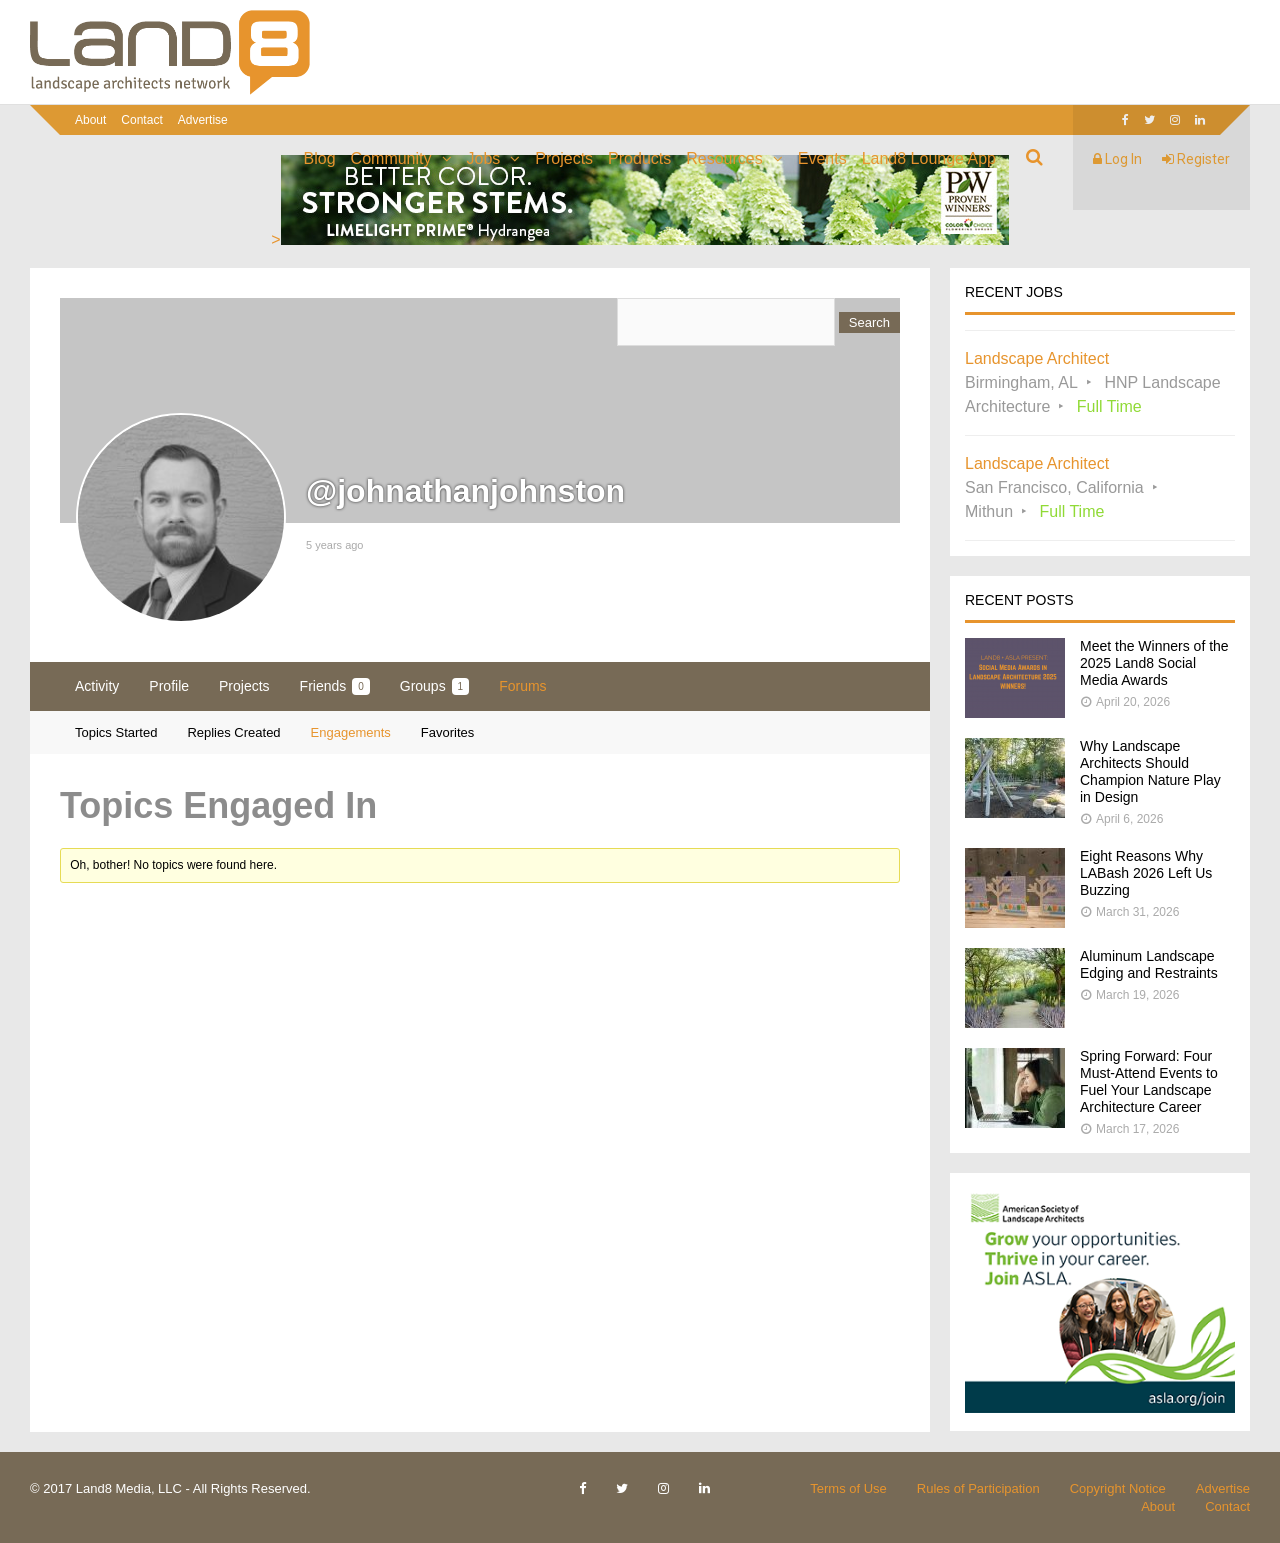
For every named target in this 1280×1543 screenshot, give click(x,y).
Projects (564, 158)
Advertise (203, 120)
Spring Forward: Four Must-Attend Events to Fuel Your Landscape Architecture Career (1149, 1081)
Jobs (484, 158)
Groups (434, 686)
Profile (169, 686)
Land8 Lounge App (929, 158)
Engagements (351, 732)
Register (1196, 159)
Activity (97, 686)
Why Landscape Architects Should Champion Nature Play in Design (1150, 771)
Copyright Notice (1118, 1488)
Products (639, 158)
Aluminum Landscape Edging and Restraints (1149, 964)
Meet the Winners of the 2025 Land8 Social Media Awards (1154, 663)
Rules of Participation (978, 1488)
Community (391, 158)
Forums (522, 686)
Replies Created (233, 732)
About (90, 120)
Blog (320, 158)
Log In (1117, 159)
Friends (335, 686)
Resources (724, 158)
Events (822, 158)
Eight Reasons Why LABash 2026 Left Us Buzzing (1146, 873)
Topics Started (116, 732)
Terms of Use (848, 1488)
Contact (141, 120)
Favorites (447, 732)
